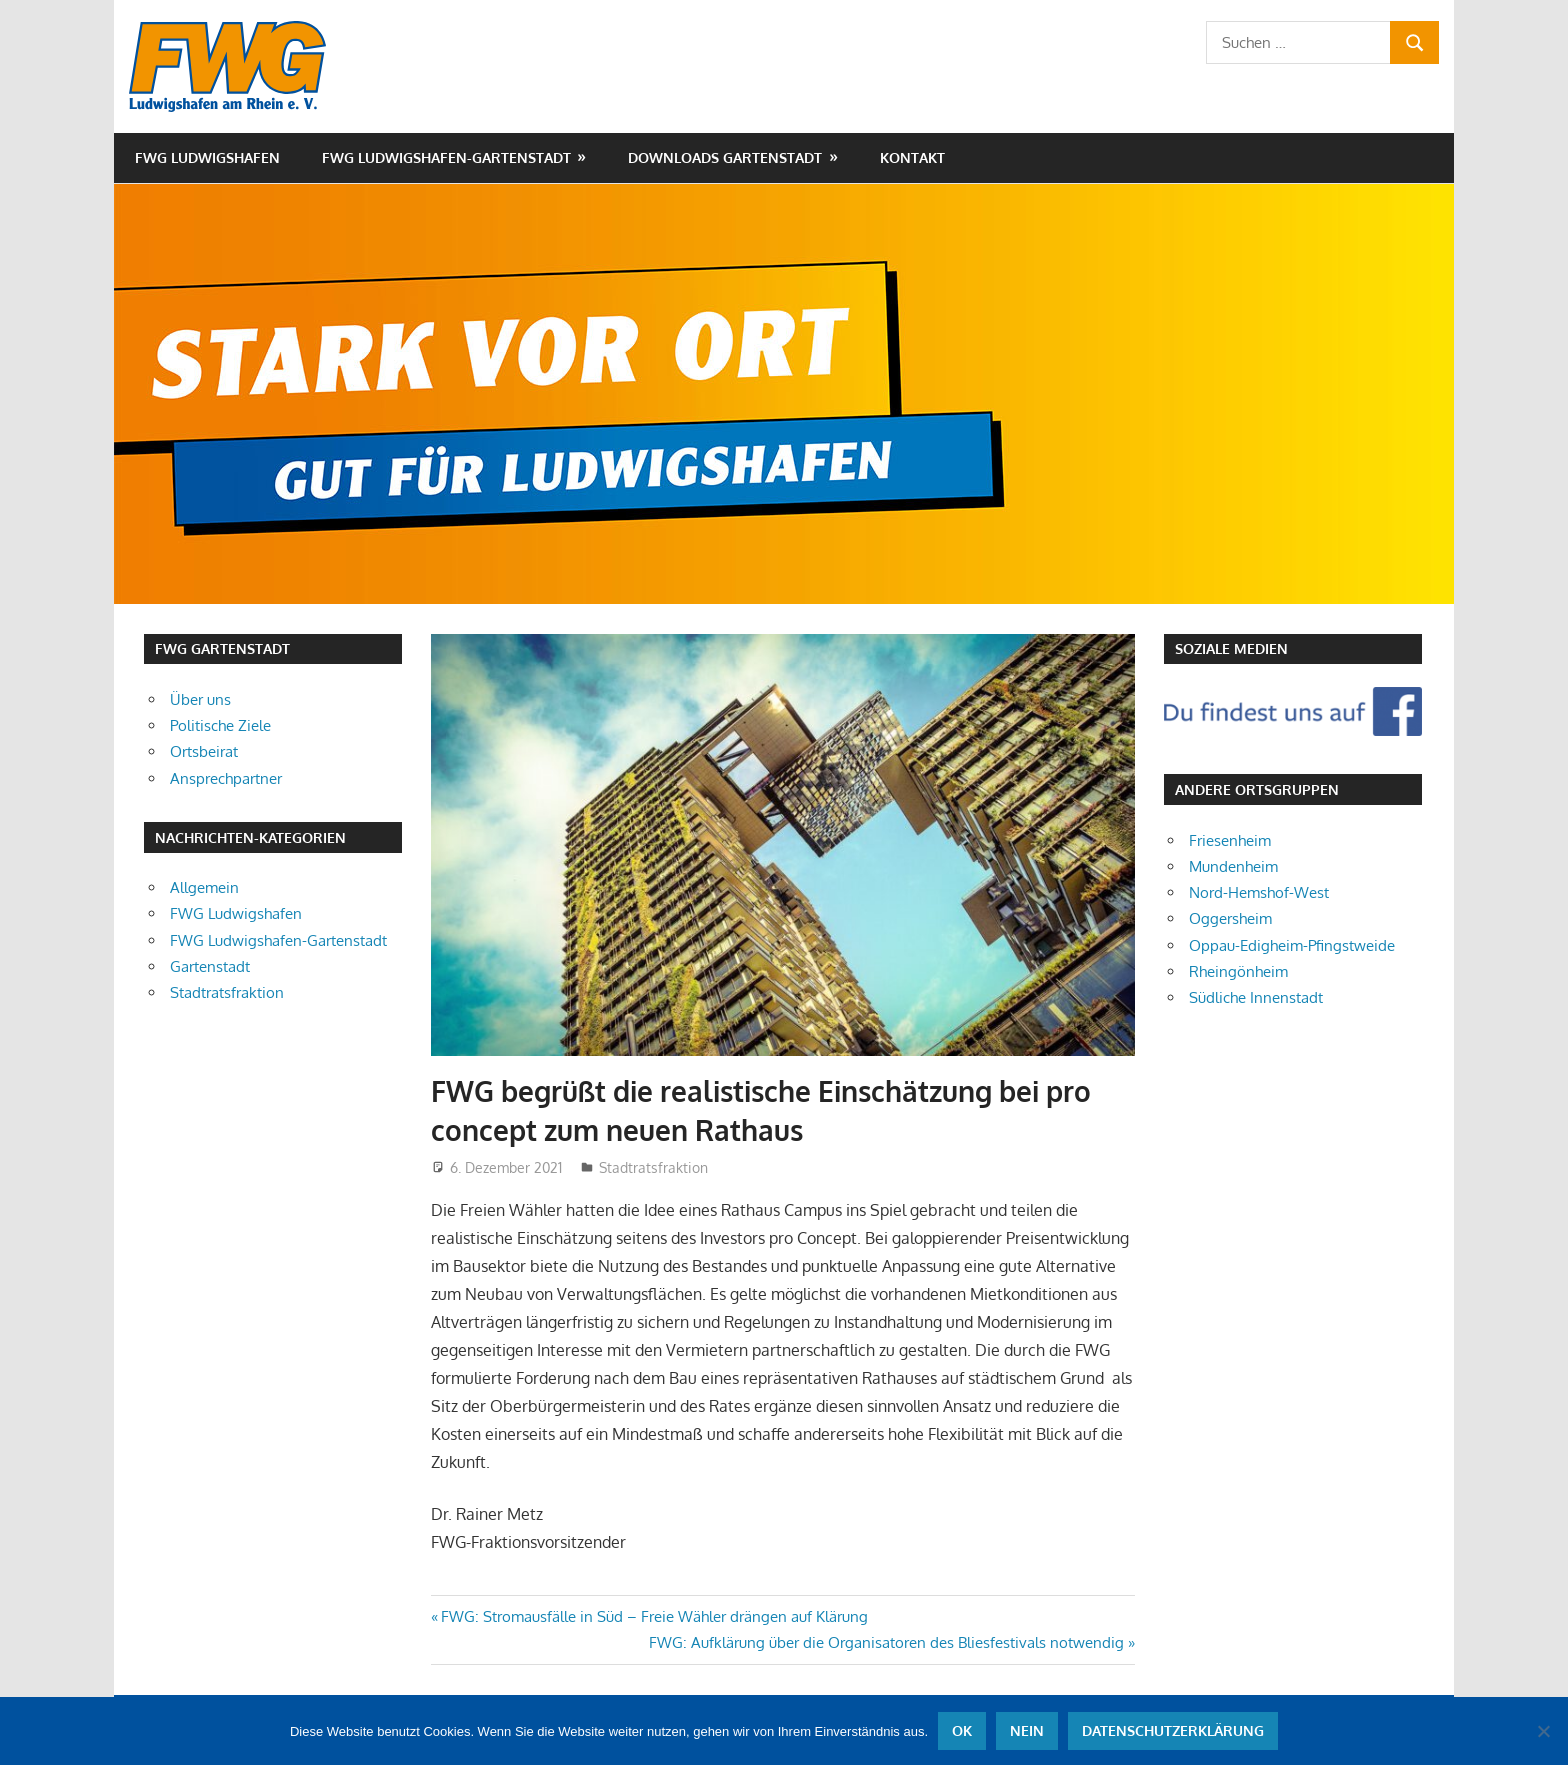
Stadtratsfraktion (653, 1167)
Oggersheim (1230, 918)
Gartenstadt (210, 966)
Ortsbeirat (204, 751)
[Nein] (1543, 1731)
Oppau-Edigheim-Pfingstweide (1292, 945)
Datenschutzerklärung (1173, 1730)
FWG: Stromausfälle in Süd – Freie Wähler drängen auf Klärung (654, 1616)
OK (962, 1730)
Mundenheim (1233, 866)
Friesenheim (1230, 840)
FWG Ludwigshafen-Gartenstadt (446, 157)
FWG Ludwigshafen (207, 157)
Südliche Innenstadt (1256, 997)
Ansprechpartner (226, 778)
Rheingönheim (1238, 971)
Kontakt (912, 157)
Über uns (200, 699)
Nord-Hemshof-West (1259, 892)
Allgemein (204, 887)
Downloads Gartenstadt (725, 157)
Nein (1027, 1730)
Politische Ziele (220, 725)
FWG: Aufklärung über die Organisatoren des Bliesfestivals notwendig (886, 1642)
